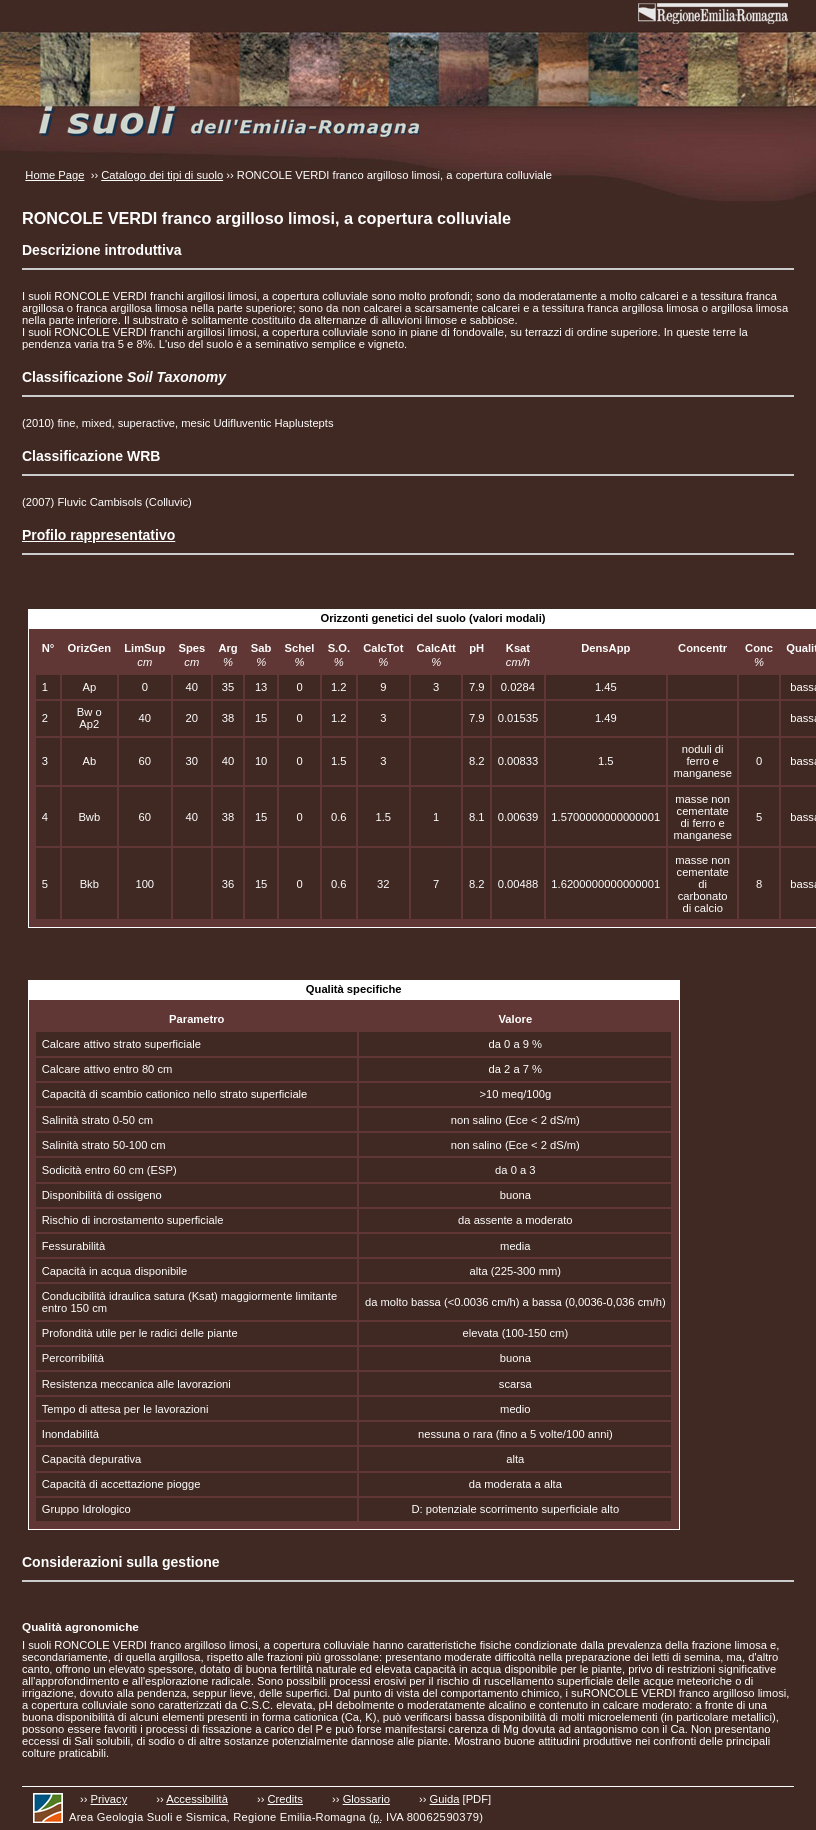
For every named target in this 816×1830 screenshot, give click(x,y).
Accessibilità (197, 1799)
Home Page (54, 175)
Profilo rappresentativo (98, 535)
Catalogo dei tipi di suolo (162, 175)
